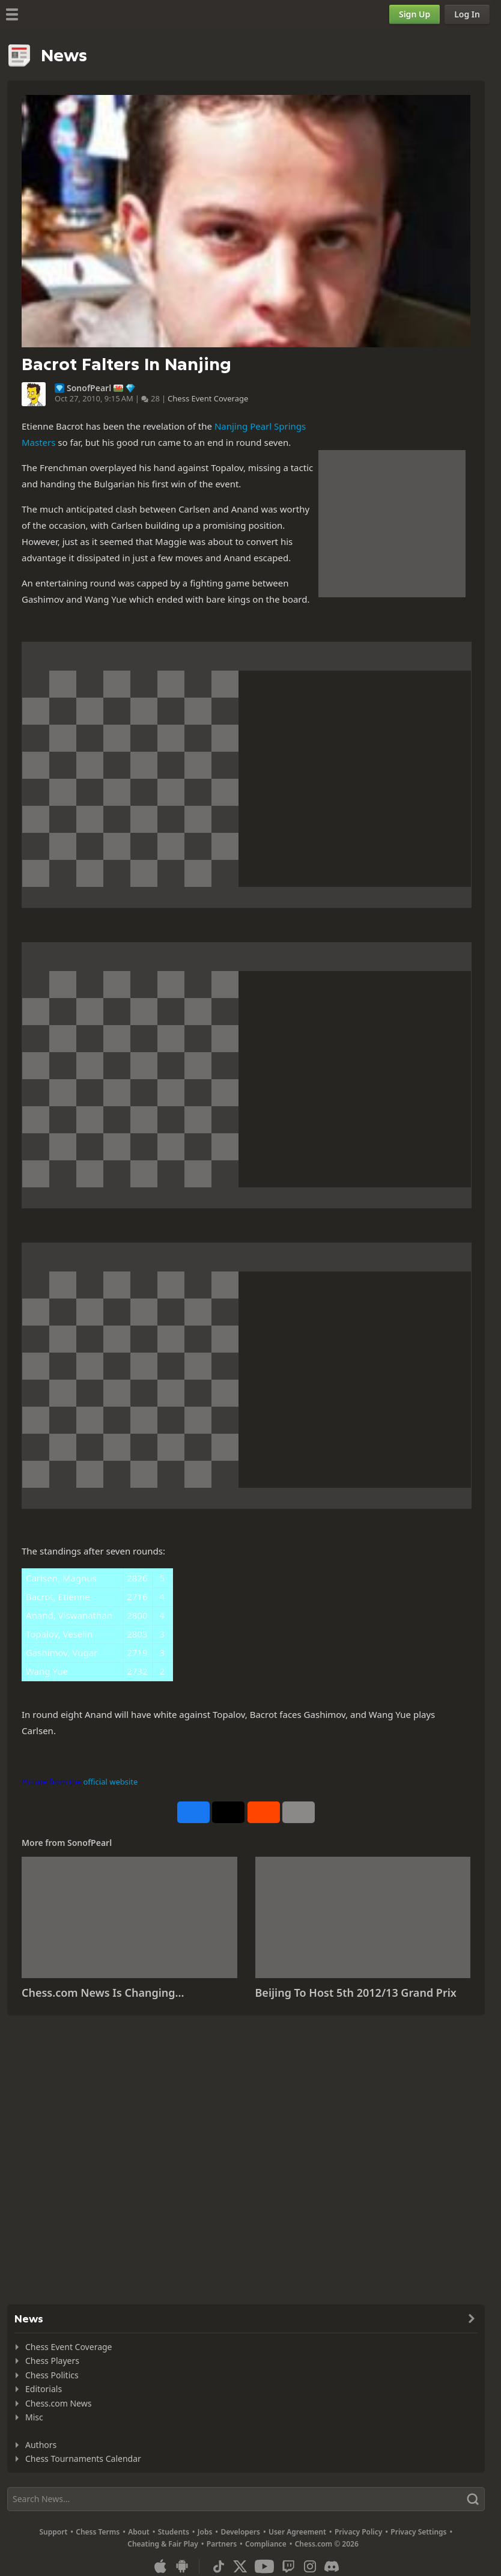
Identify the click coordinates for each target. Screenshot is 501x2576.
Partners (222, 2544)
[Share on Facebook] (193, 1812)
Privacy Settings (418, 2532)
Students (173, 2532)
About (139, 2532)
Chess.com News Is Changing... (103, 1992)
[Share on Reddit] (263, 1812)
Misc (34, 2417)
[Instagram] (310, 2566)
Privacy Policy (358, 2532)
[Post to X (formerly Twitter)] (228, 1812)
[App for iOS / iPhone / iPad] (160, 2566)
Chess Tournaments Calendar (83, 2458)
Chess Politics (52, 2375)
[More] (298, 1812)
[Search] (246, 2499)
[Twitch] (288, 2566)
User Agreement (297, 2532)
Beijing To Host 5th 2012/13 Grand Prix (356, 1992)
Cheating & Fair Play (162, 2544)
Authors (40, 2444)
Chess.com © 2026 (327, 2544)
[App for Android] (182, 2566)
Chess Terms (98, 2532)
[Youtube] (264, 2566)
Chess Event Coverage (208, 398)
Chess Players (52, 2360)
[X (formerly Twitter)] (240, 2566)
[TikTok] (218, 2566)
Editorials (43, 2389)
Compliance (266, 2544)
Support (54, 2532)
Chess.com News (58, 2403)
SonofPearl (89, 388)
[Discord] (331, 2566)
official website (110, 1781)
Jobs (205, 2532)
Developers (240, 2532)
